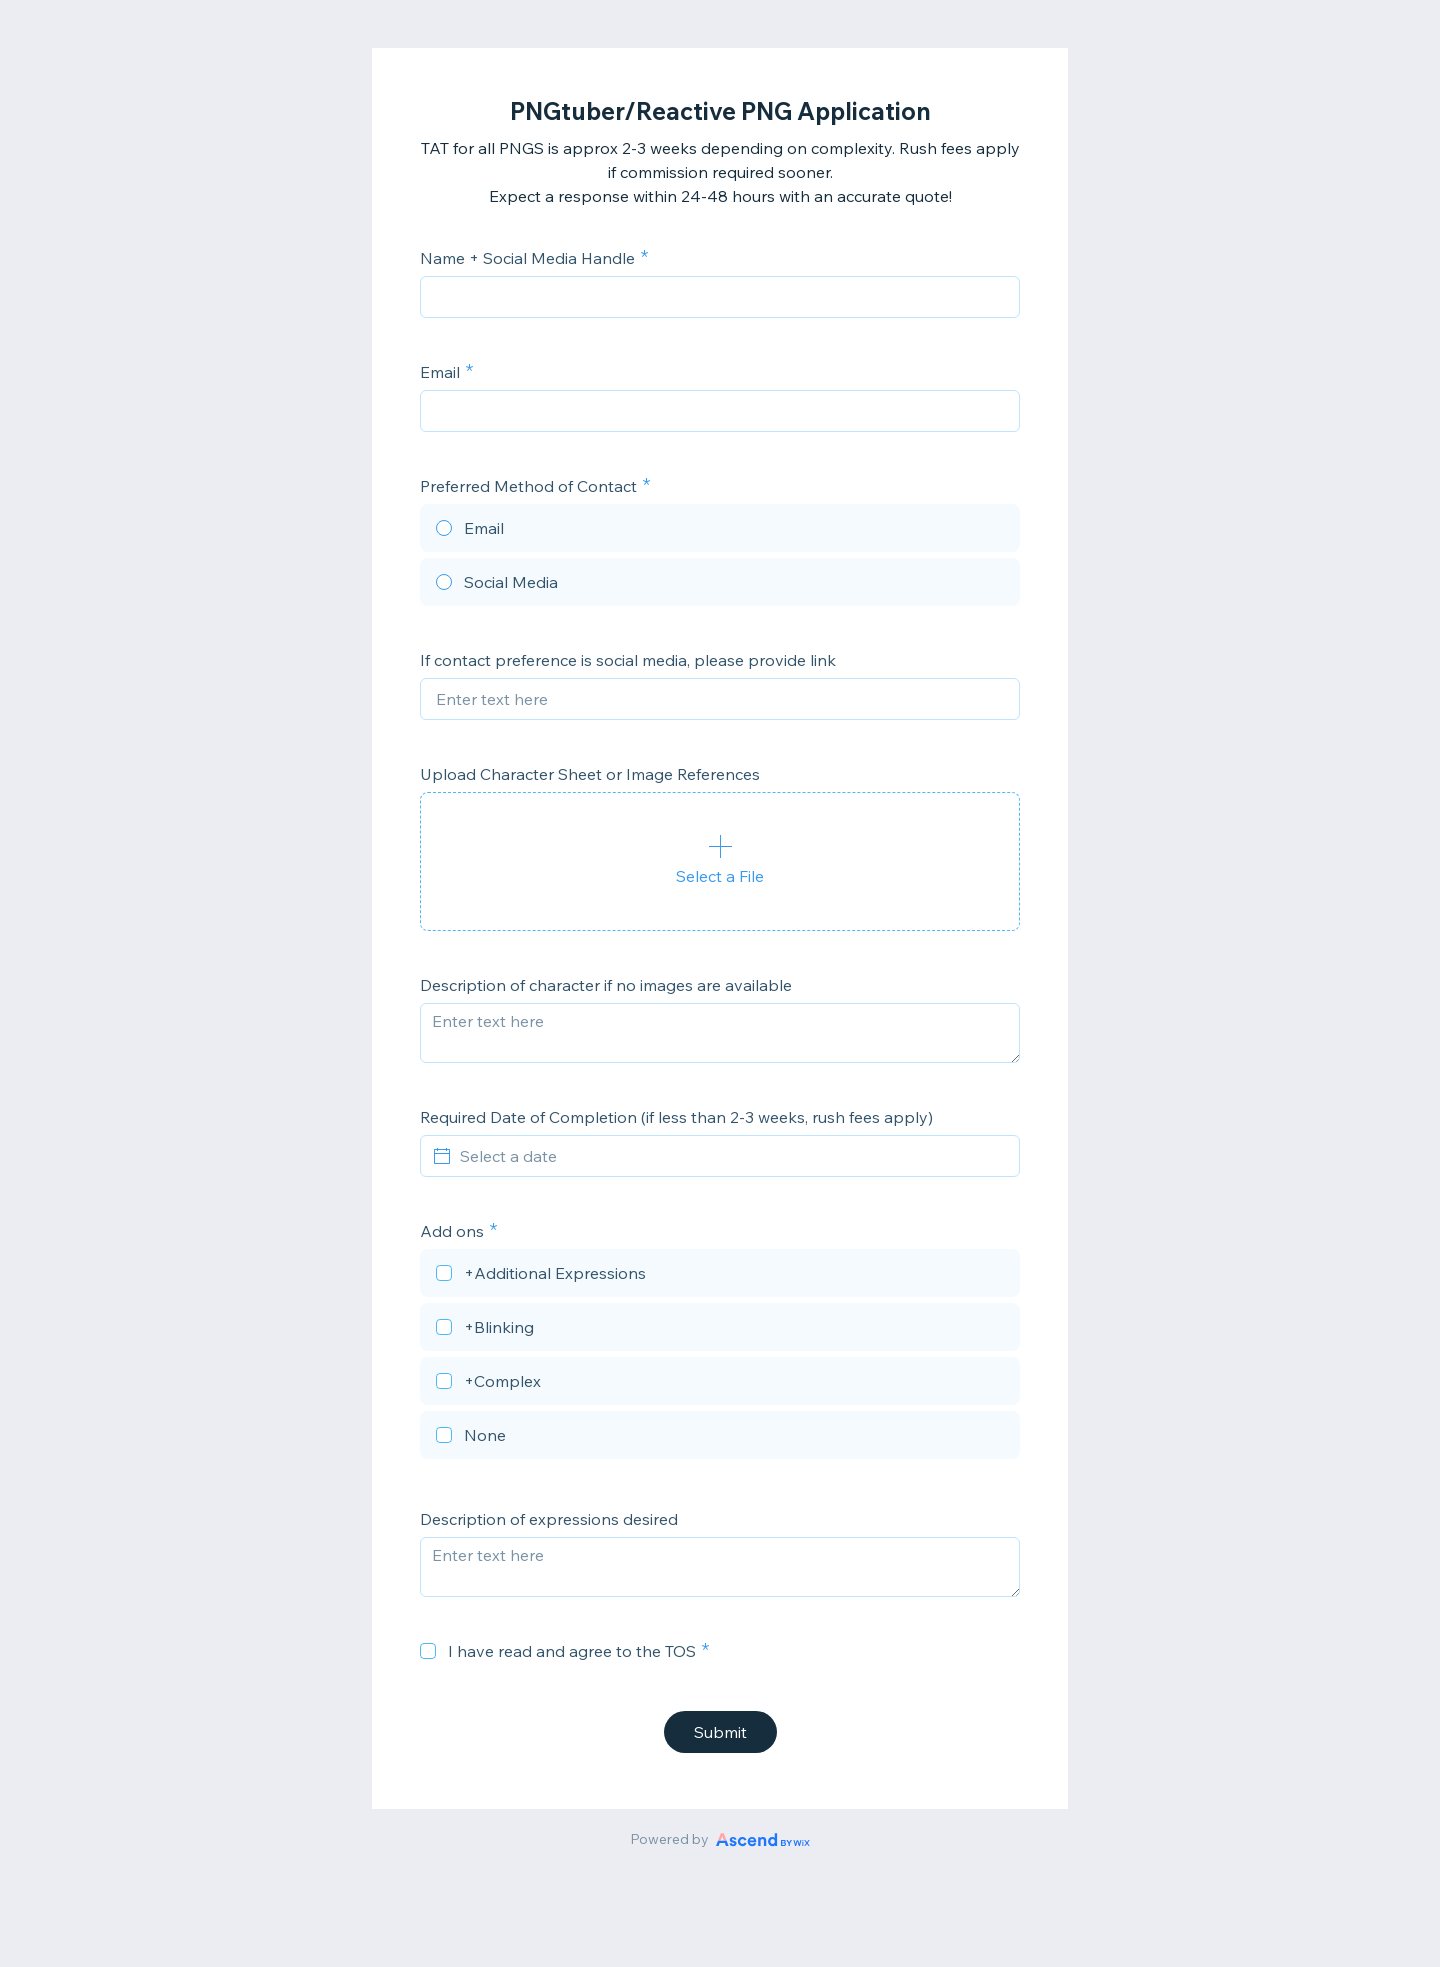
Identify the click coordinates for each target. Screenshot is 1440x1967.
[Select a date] (732, 1156)
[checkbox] (720, 1276)
